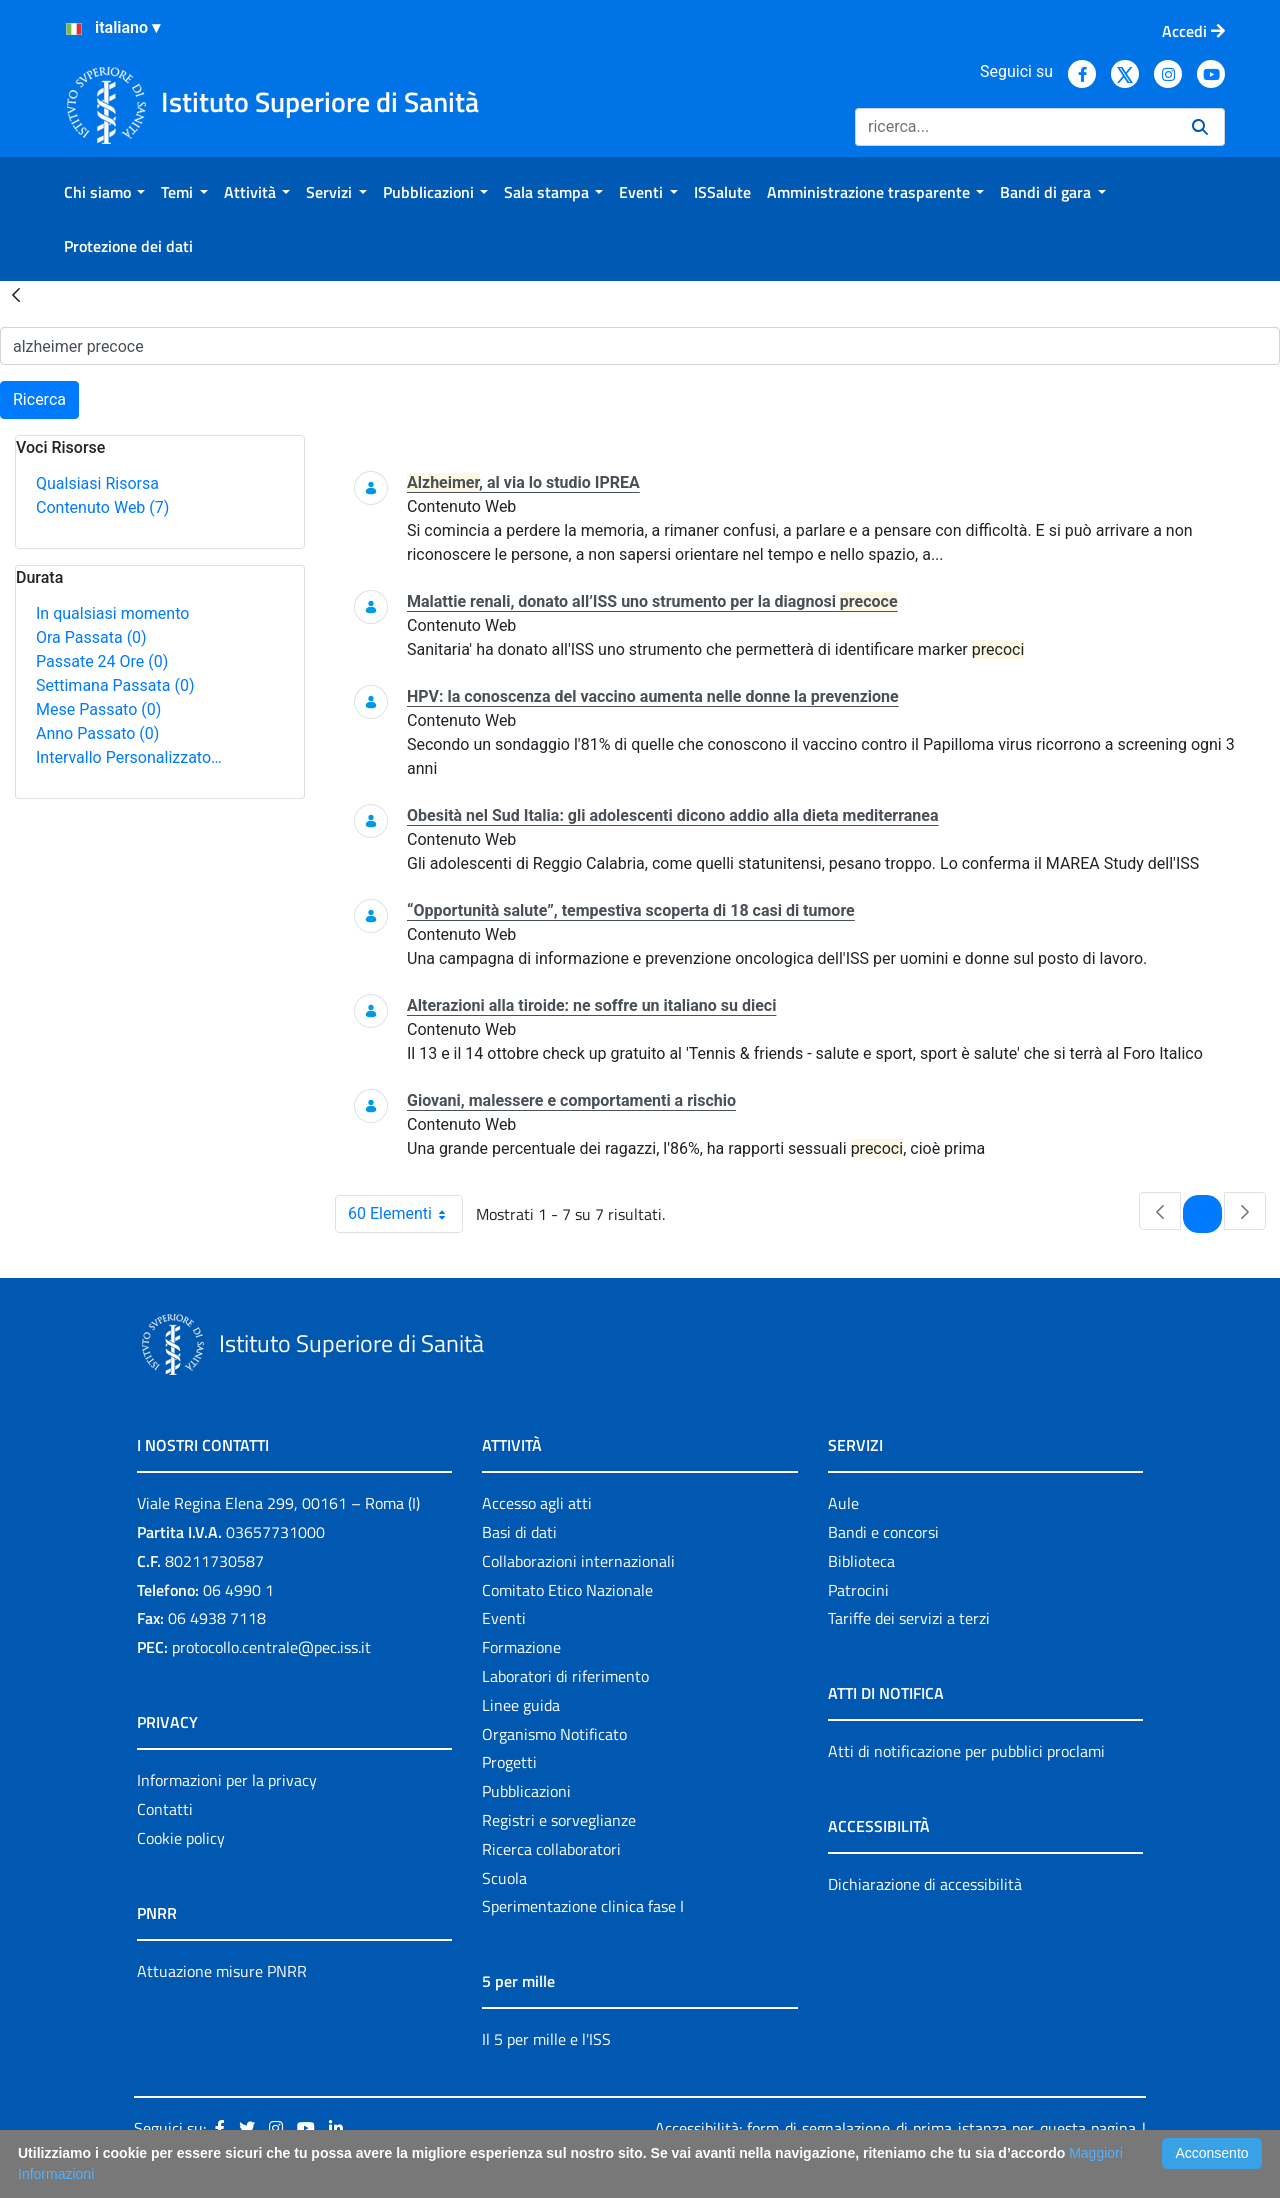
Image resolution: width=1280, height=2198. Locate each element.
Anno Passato (97, 733)
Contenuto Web (102, 507)
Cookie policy (181, 1838)
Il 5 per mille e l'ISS (546, 2039)
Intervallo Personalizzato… (129, 757)
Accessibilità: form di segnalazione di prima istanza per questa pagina (895, 2128)
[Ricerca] (1015, 127)
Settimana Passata (115, 685)
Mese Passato (98, 709)
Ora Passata (91, 637)
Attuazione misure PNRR (222, 1971)
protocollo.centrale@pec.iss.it (271, 1647)
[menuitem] (104, 192)
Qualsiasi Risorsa (97, 483)
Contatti (165, 1809)
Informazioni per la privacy (227, 1780)
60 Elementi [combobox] (405, 1214)
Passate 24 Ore (102, 661)
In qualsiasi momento (112, 613)
